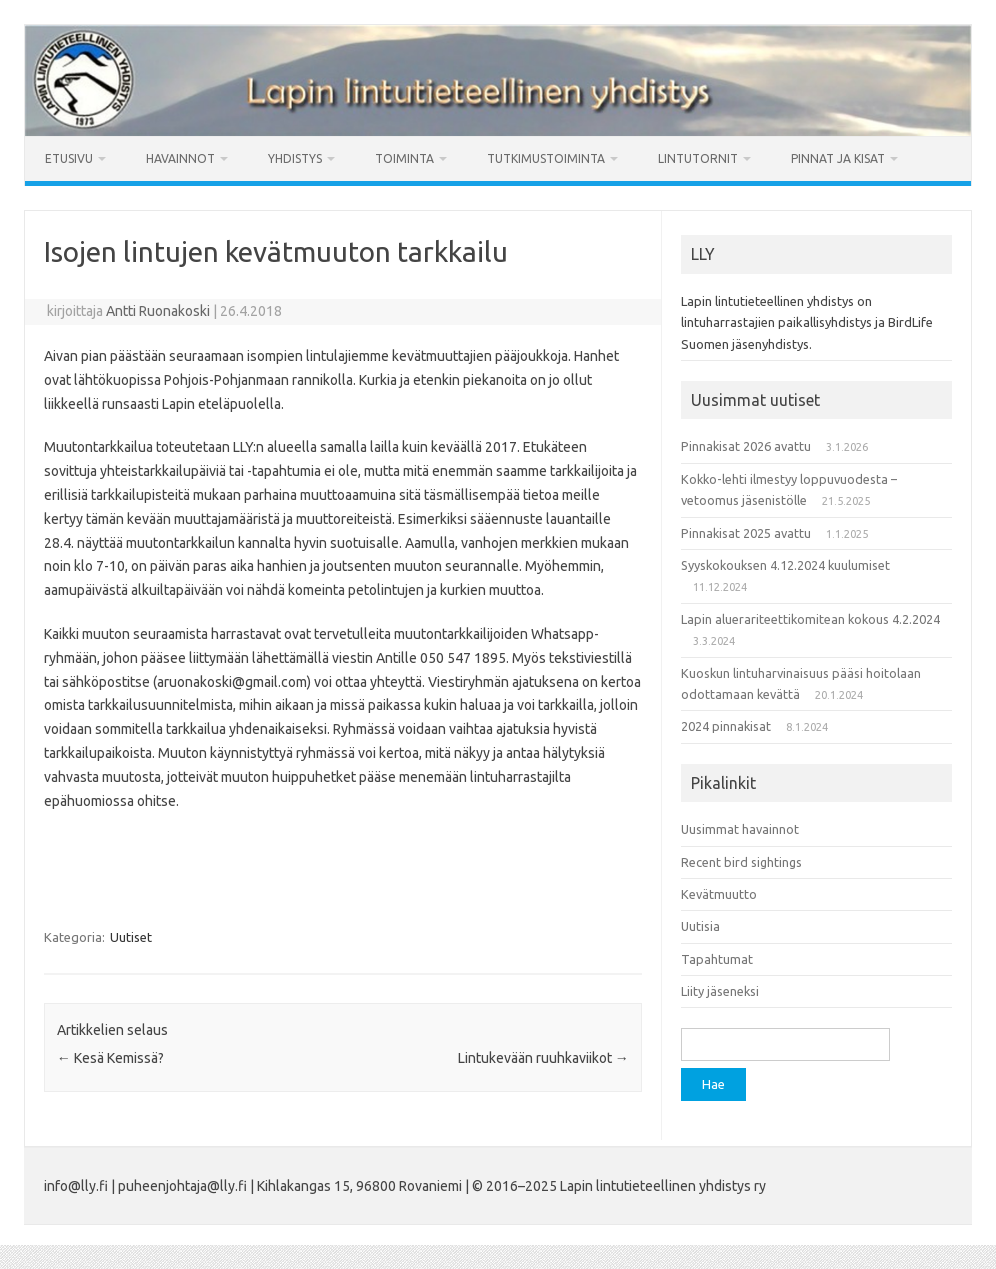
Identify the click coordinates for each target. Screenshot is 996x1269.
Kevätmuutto (719, 894)
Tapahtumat (717, 959)
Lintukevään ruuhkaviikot (543, 1058)
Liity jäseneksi (720, 991)
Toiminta (404, 158)
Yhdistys (295, 158)
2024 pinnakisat (726, 726)
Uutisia (700, 926)
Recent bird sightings (741, 862)
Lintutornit (698, 158)
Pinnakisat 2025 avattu (746, 533)
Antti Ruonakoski (158, 311)
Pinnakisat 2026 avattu (746, 446)
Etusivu (69, 158)
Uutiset (131, 937)
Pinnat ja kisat (838, 158)
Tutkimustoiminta (546, 158)
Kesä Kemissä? (110, 1058)
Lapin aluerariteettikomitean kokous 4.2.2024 (810, 619)
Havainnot (180, 158)
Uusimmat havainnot (740, 829)
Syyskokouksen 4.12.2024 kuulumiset (785, 565)
